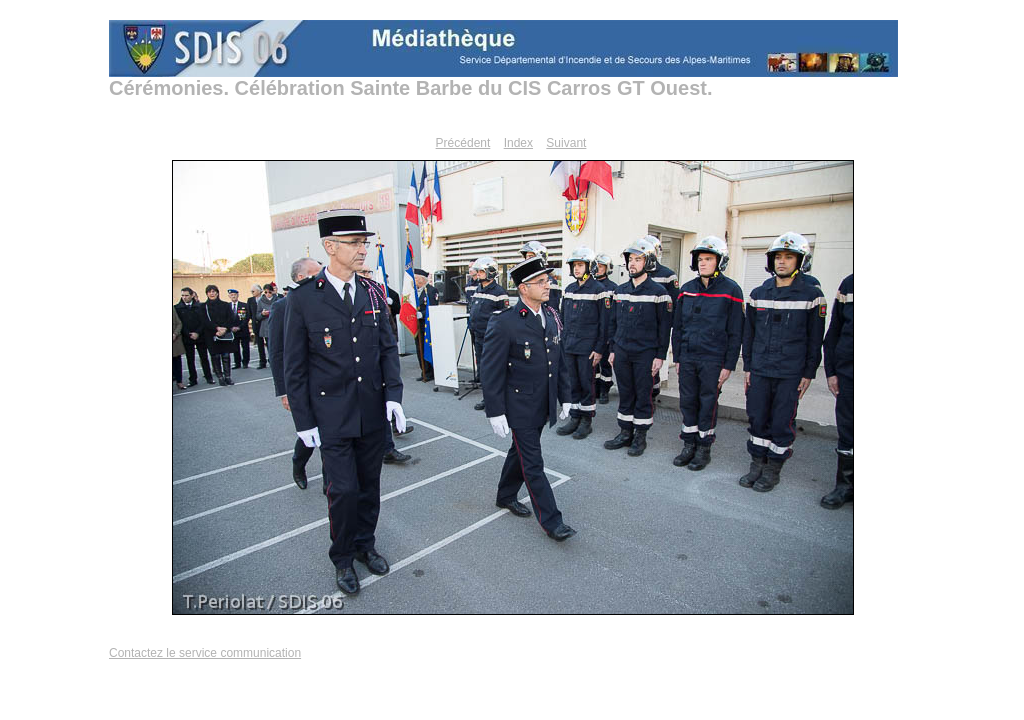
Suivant (566, 143)
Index (518, 143)
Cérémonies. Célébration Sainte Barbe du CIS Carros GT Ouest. (411, 88)
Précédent (463, 143)
